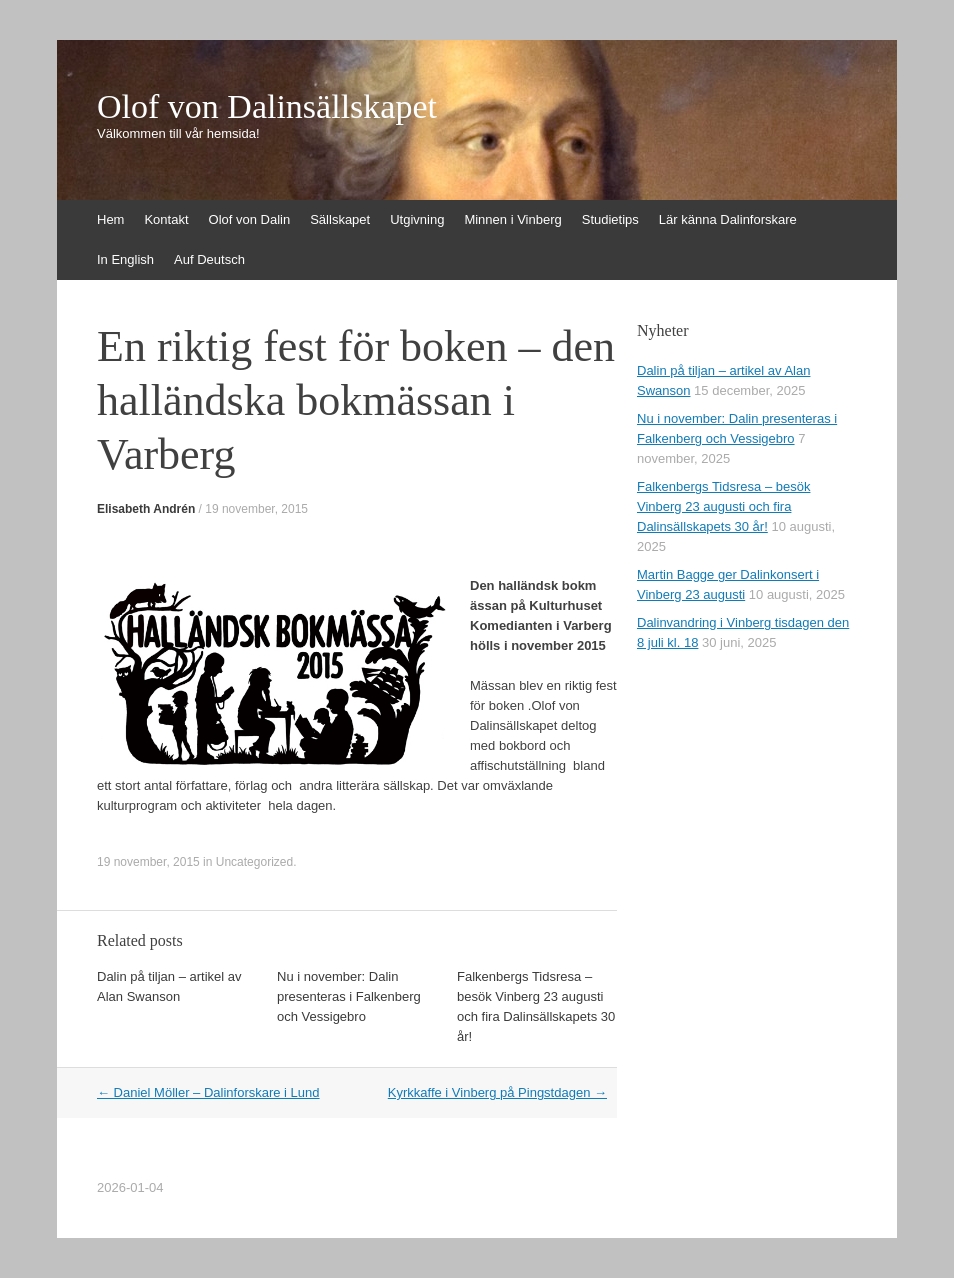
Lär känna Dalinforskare (728, 219)
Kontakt (166, 219)
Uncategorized (254, 862)
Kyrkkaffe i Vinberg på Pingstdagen (497, 1092)
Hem (110, 219)
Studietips (610, 219)
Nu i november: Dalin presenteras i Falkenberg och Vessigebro (349, 996)
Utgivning (417, 219)
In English (125, 259)
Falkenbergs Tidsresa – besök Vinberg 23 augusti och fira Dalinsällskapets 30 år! (723, 506)
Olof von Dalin (250, 219)
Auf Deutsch (209, 259)
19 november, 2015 (256, 509)
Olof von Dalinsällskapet (267, 107)
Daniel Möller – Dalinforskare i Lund (208, 1092)
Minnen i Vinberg (512, 219)
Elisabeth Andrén (146, 509)
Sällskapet (340, 219)
